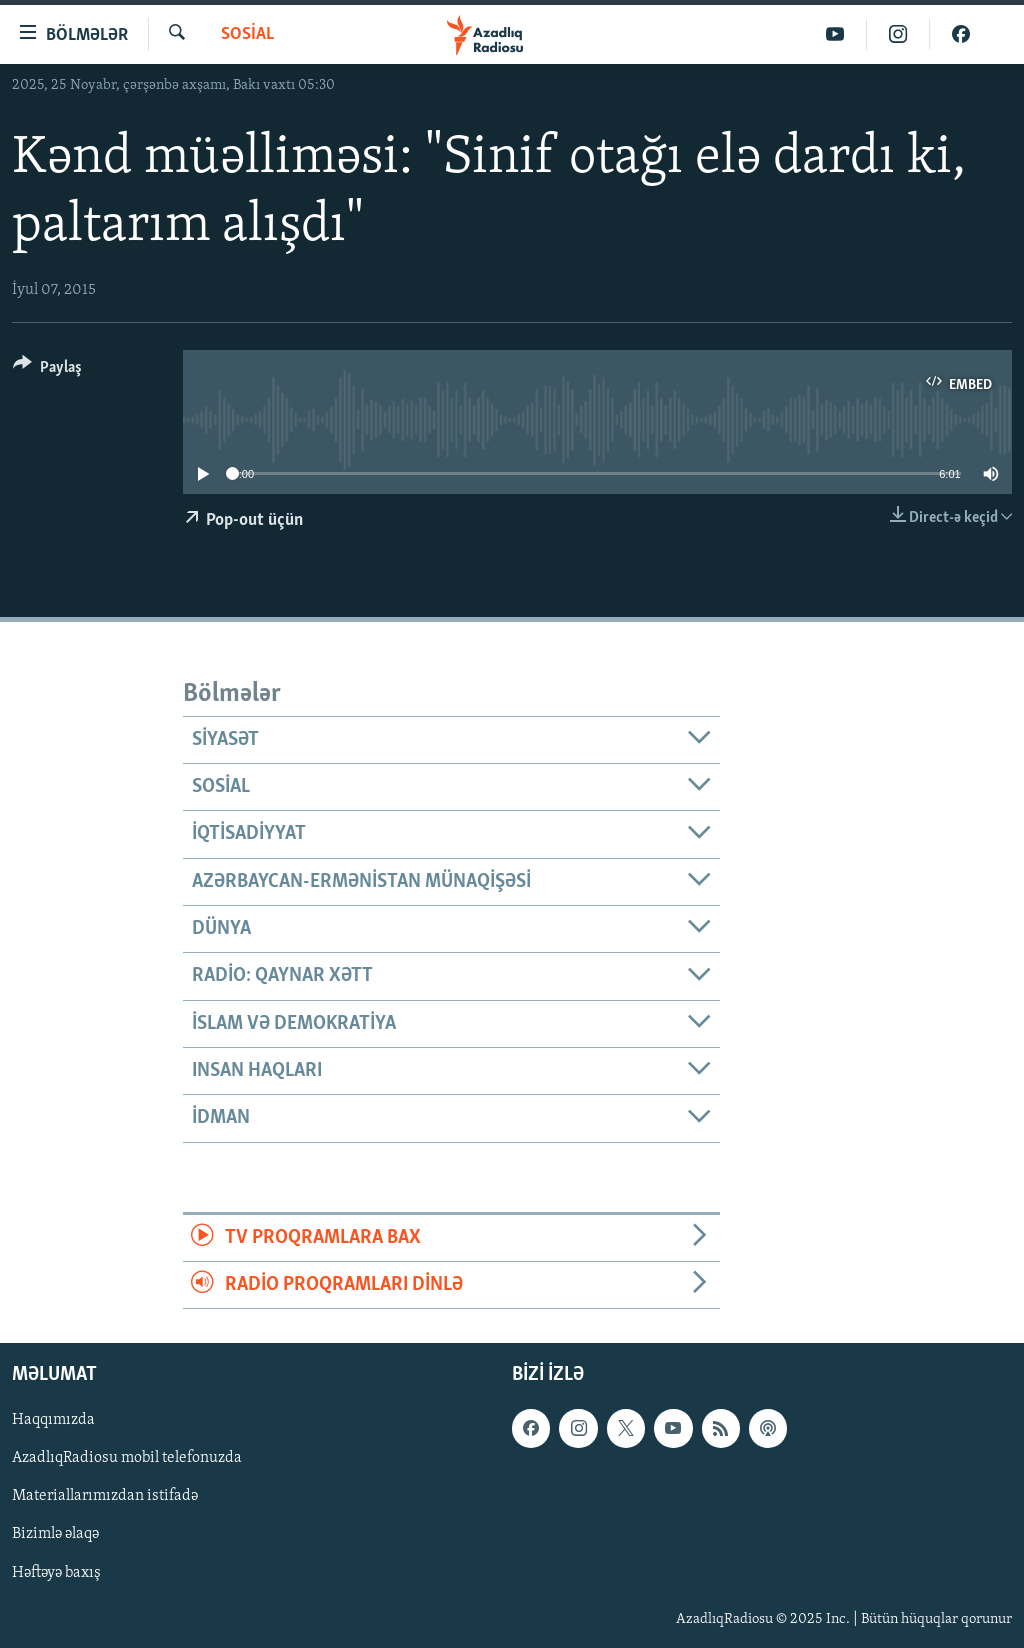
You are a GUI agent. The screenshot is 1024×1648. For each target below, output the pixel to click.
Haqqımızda (53, 1421)
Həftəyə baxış (56, 1573)
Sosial (247, 34)
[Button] (47, 370)
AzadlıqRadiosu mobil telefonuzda (127, 1459)
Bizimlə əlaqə (55, 1535)
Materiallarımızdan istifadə (105, 1497)
